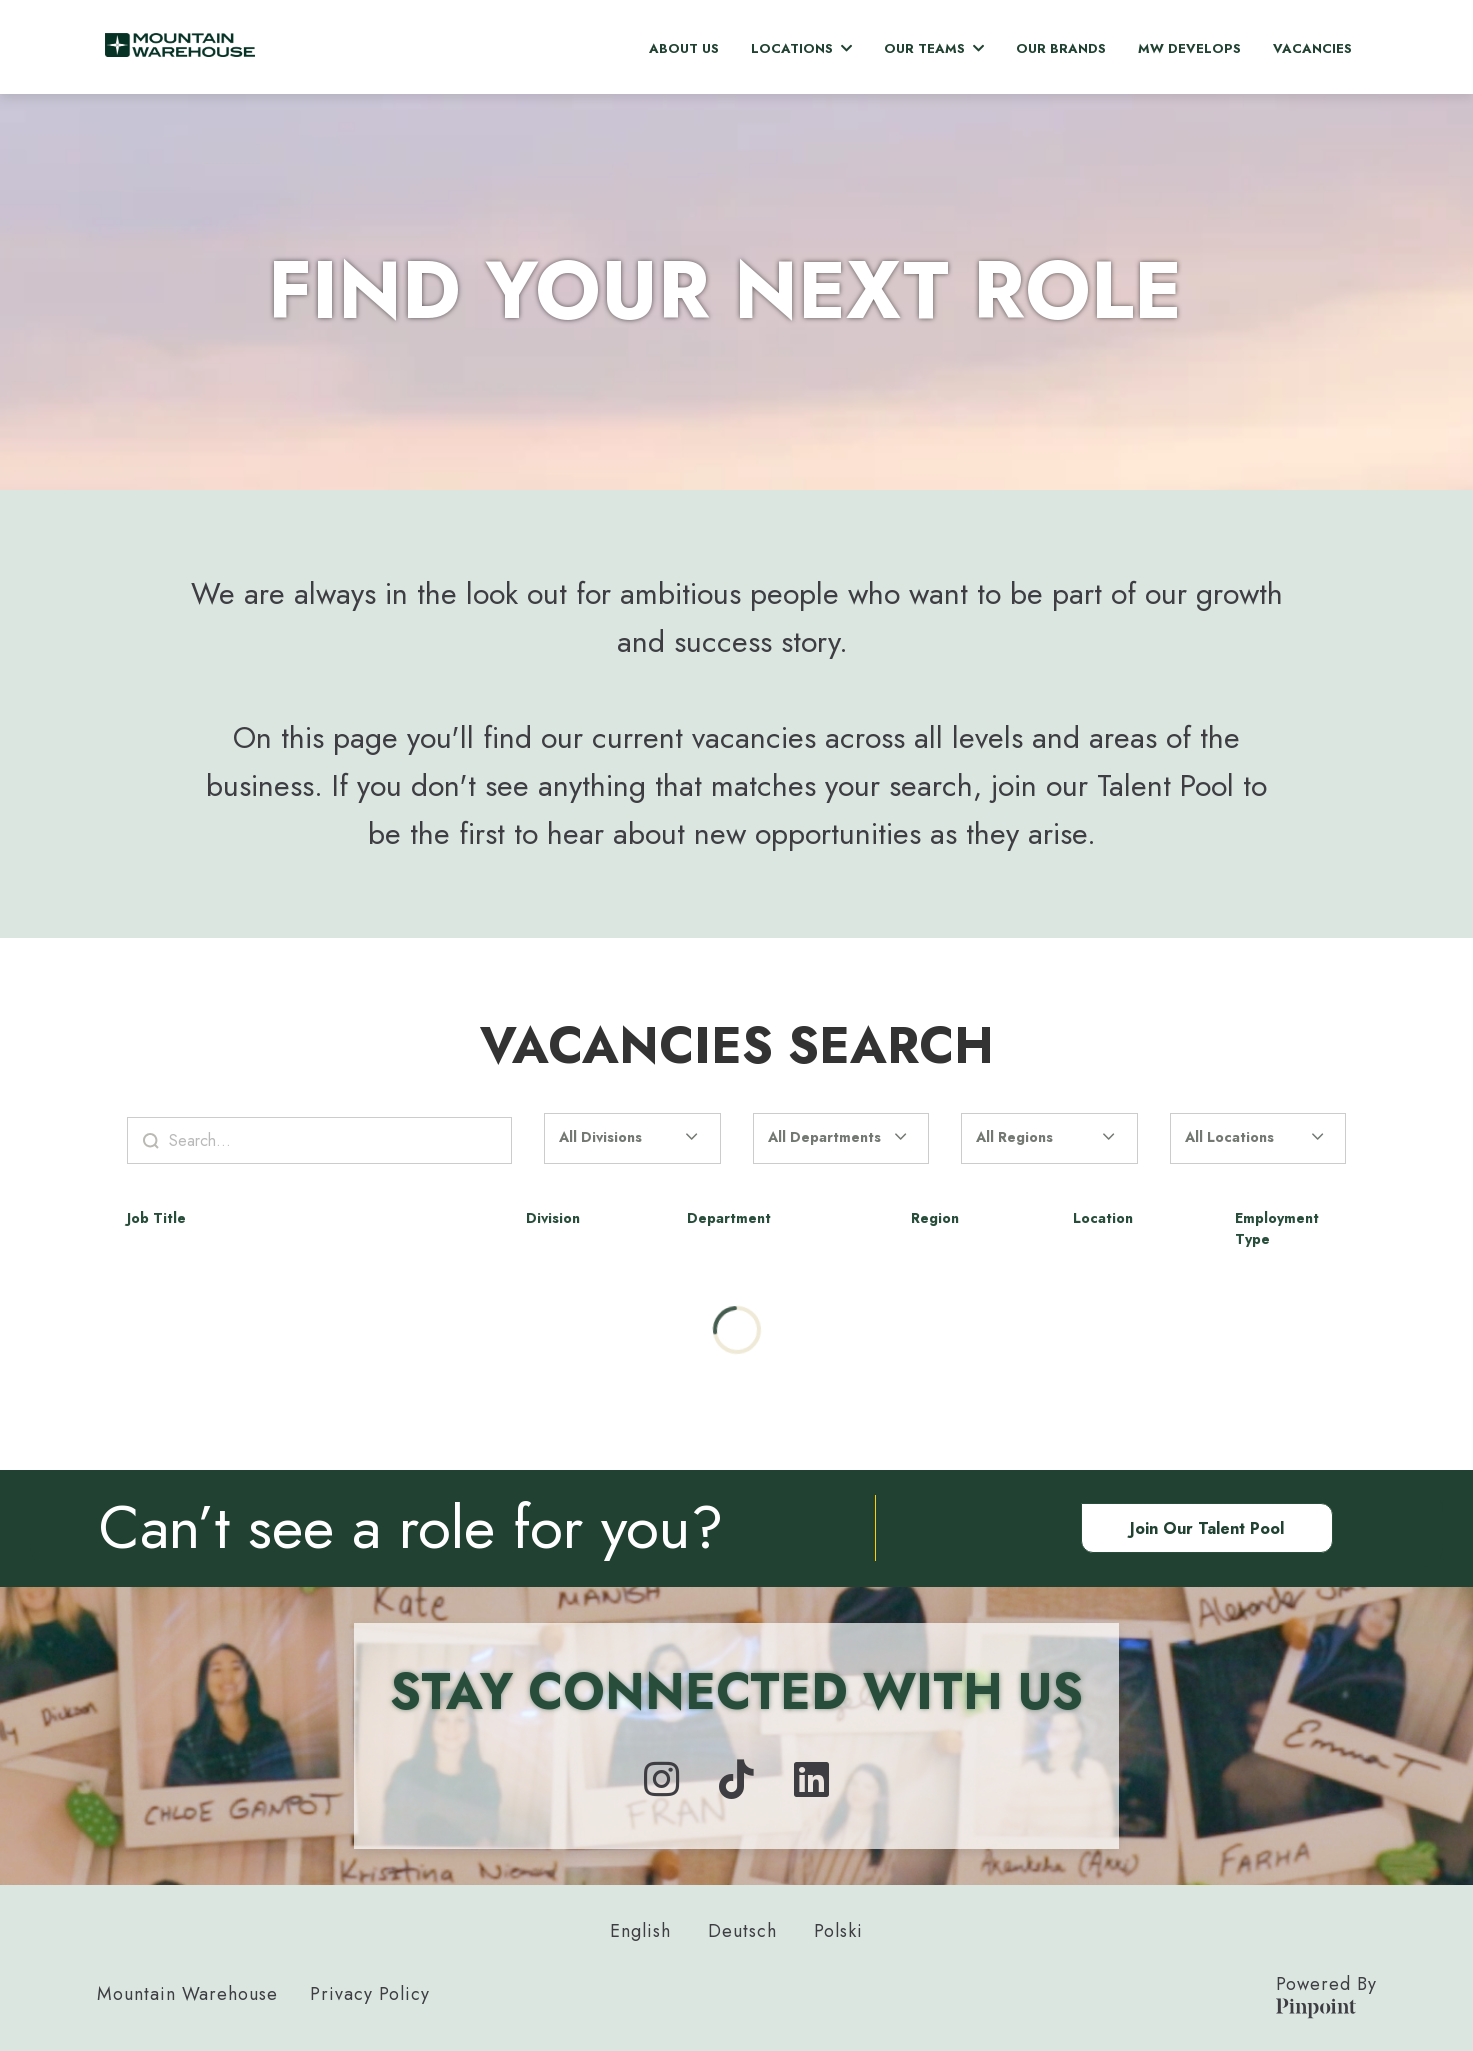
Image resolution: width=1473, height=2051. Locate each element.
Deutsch (742, 1931)
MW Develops (1189, 48)
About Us (684, 48)
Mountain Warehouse (187, 1994)
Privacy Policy (370, 1994)
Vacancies (1312, 48)
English (640, 1931)
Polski (838, 1931)
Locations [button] (801, 48)
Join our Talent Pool (1207, 1528)
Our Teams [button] (934, 48)
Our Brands (1061, 48)
